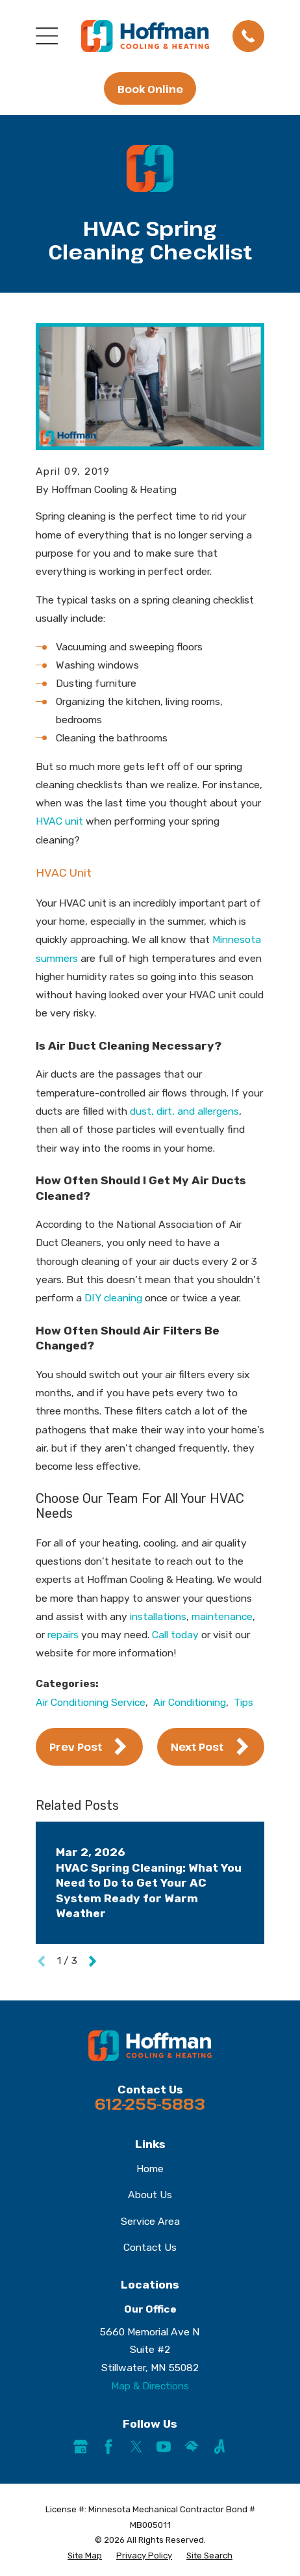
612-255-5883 (150, 2103)
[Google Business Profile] (80, 2446)
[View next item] (92, 1961)
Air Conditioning (189, 1702)
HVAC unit (59, 821)
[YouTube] (163, 2446)
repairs (63, 1634)
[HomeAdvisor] (191, 2446)
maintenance (222, 1616)
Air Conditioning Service (90, 1702)
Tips (243, 1702)
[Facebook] (108, 2446)
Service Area (150, 2221)
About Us (150, 2194)
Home (150, 2168)
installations (158, 1616)
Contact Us (150, 2247)
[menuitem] (85, 2555)
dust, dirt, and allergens (184, 1111)
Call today (175, 1634)
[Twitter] (136, 2446)
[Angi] (219, 2446)
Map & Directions (150, 2386)
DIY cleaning (113, 1298)
